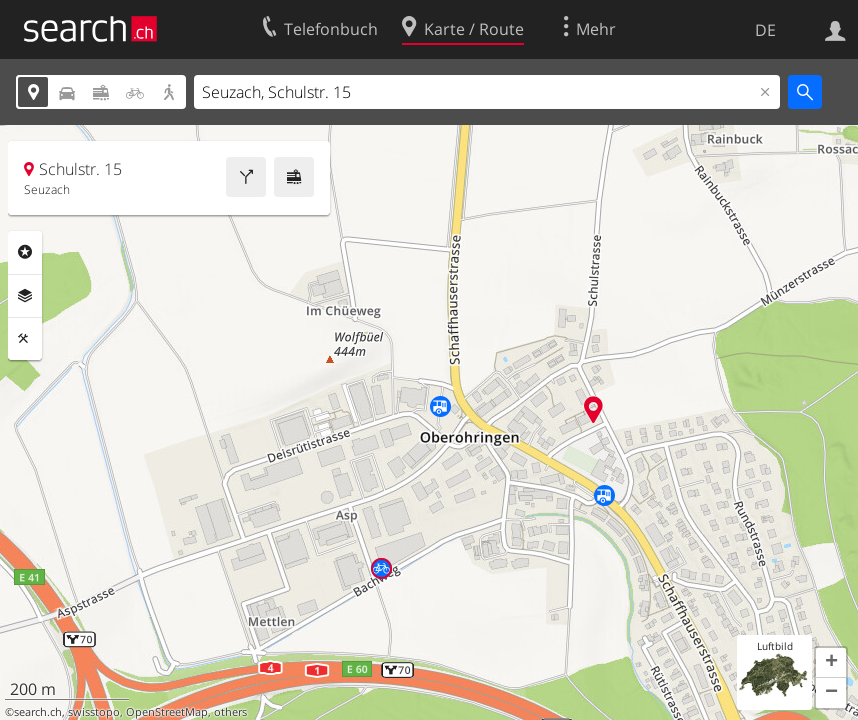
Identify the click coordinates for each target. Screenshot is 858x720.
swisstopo (94, 712)
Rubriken (25, 252)
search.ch (38, 712)
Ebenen (25, 296)
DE (765, 30)
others (230, 712)
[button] (831, 663)
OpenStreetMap (167, 712)
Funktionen (25, 339)
